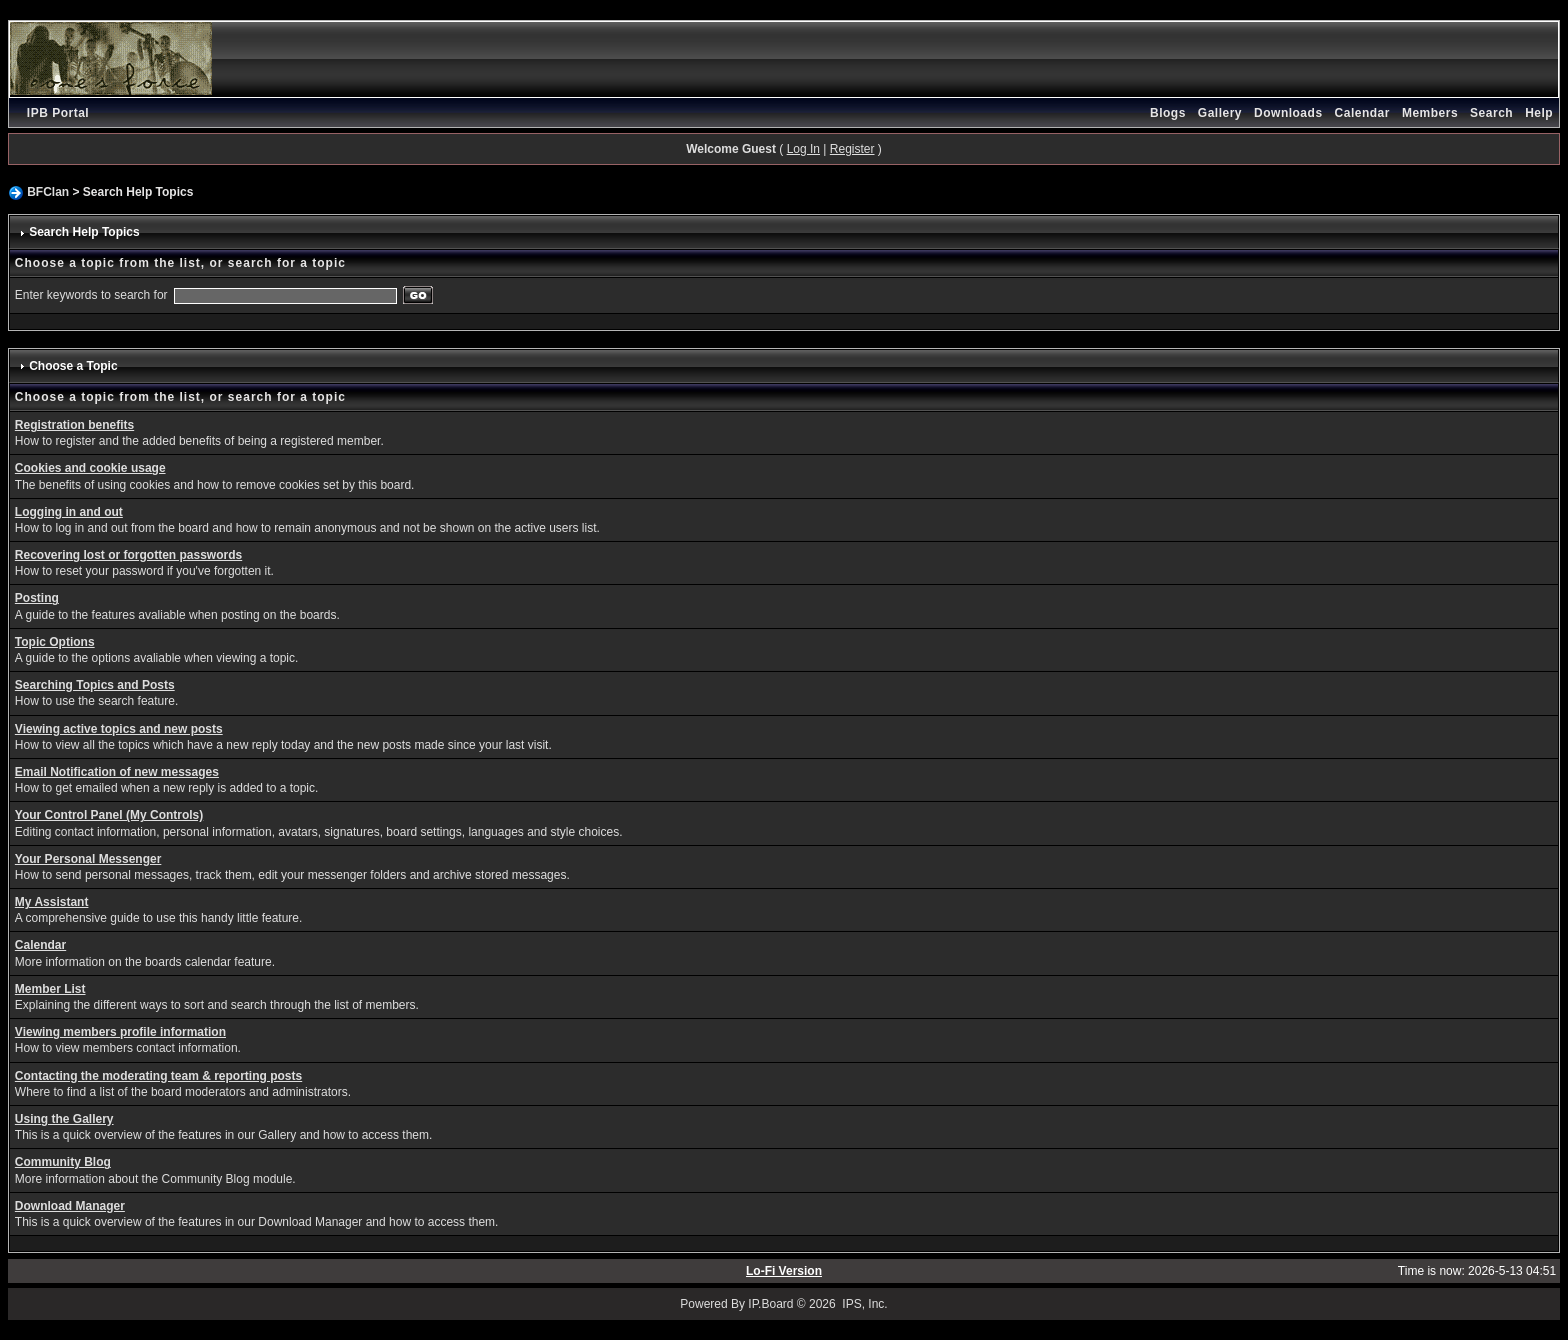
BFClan (48, 192)
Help (1539, 113)
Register (852, 149)
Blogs (1168, 113)
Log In (803, 149)
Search (1491, 113)
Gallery (1220, 113)
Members (1430, 113)
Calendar (1362, 113)
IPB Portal (58, 113)
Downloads (1288, 113)
